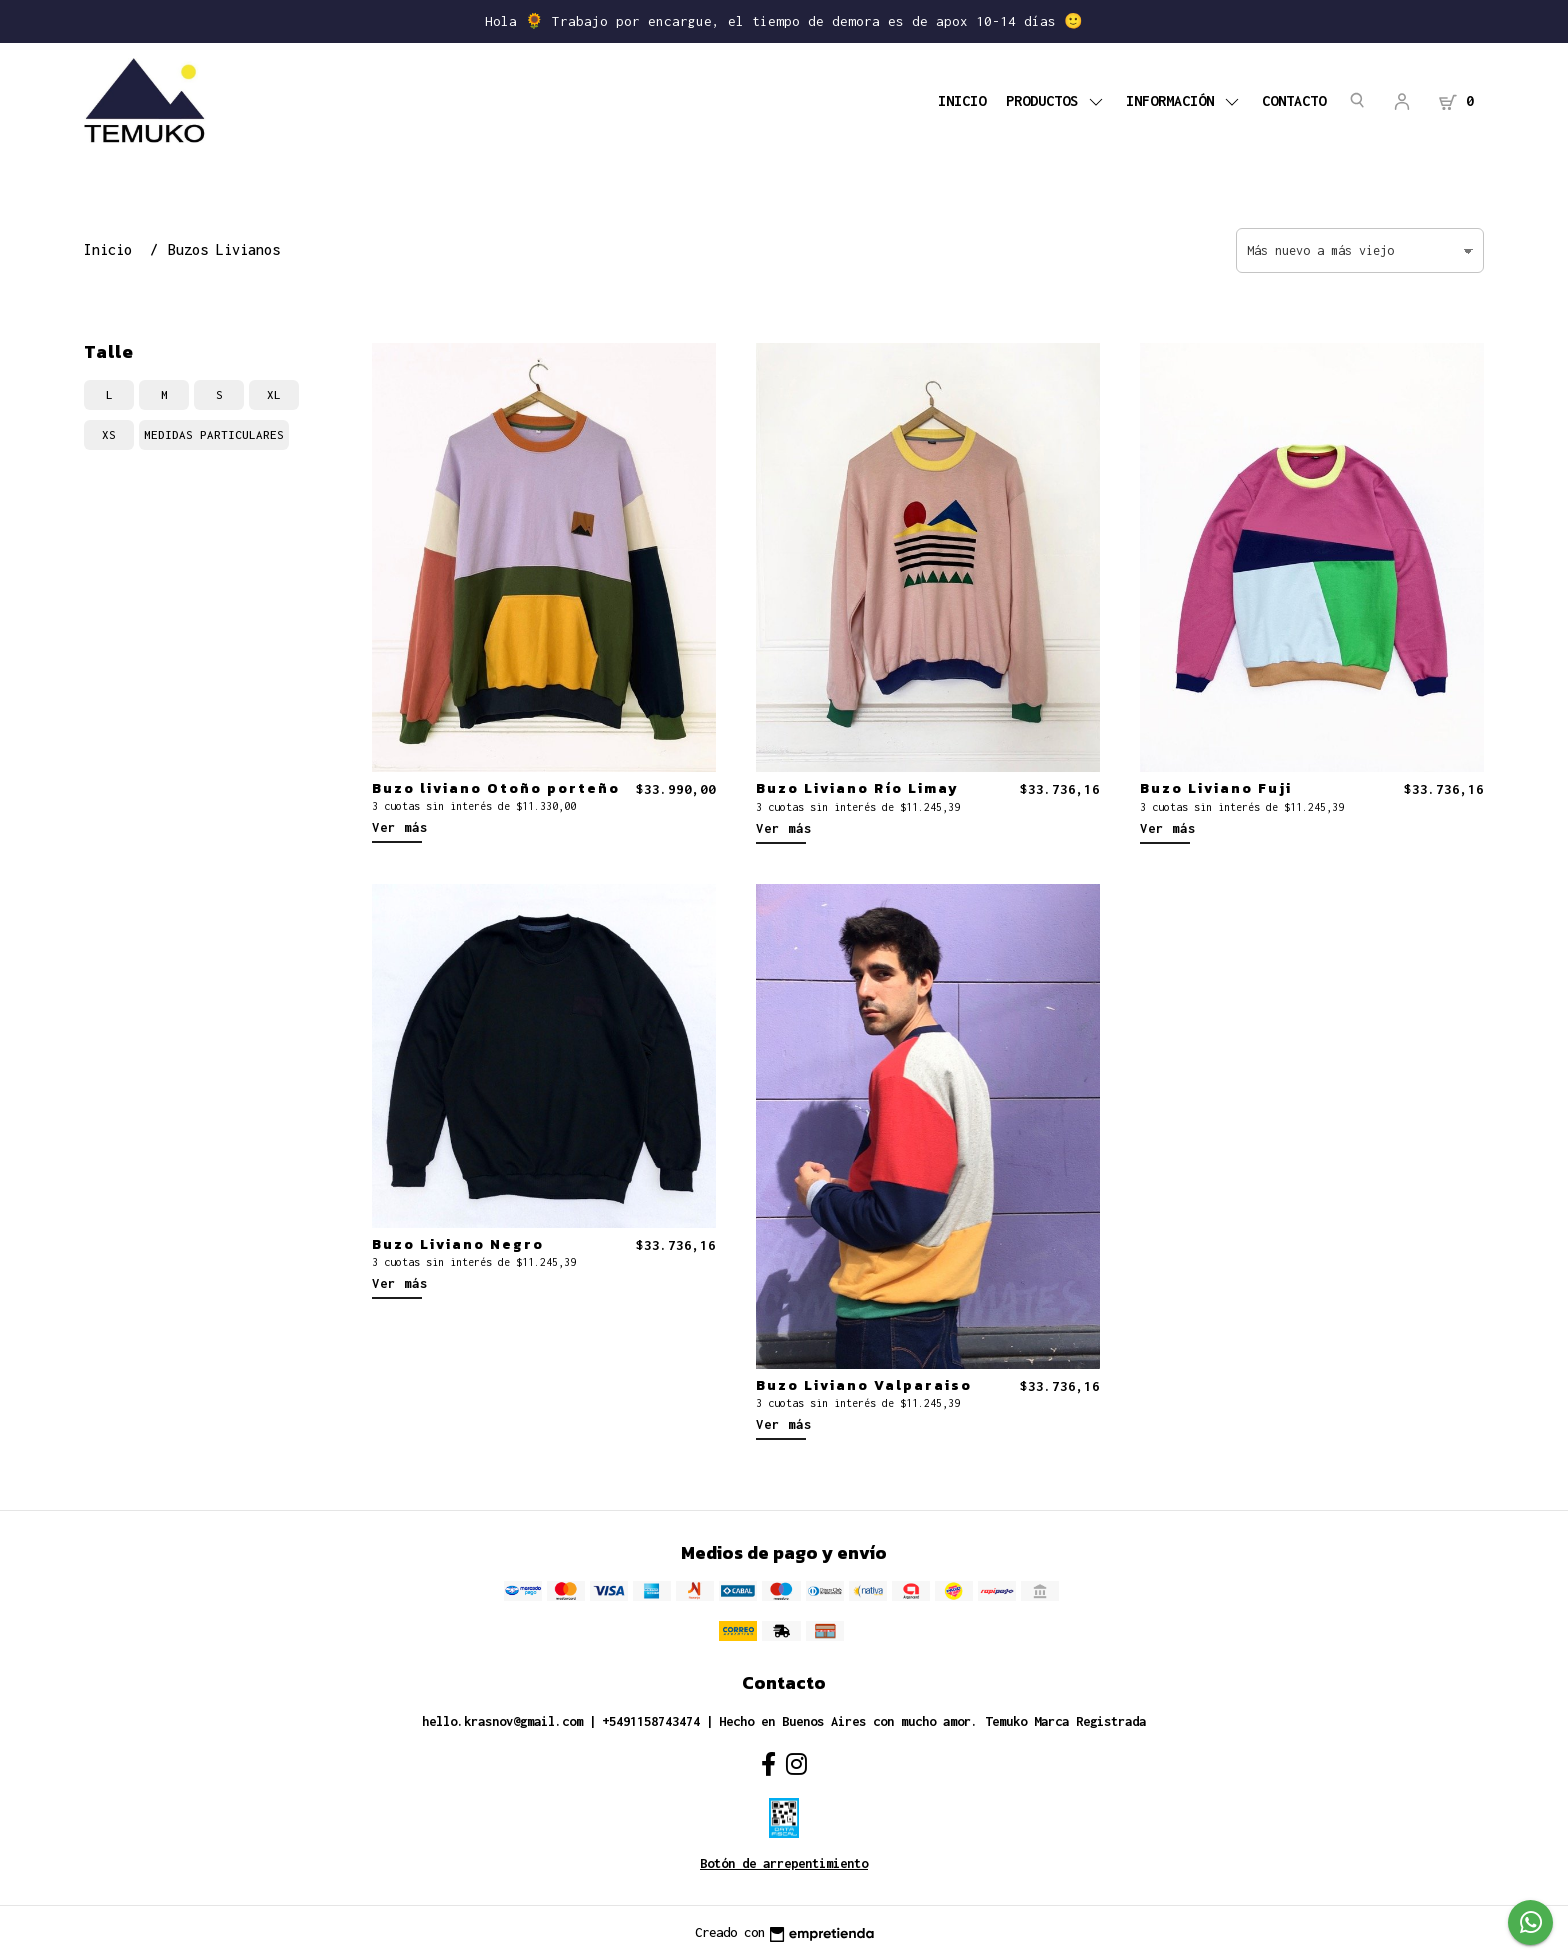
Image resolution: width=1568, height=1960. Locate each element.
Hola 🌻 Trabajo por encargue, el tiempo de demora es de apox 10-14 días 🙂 (784, 21)
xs (109, 434)
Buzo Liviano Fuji (1216, 788)
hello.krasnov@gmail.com (502, 1721)
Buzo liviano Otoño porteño (496, 788)
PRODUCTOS (1056, 100)
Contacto (1294, 100)
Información (1184, 100)
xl (274, 394)
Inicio (962, 100)
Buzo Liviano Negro (458, 1244)
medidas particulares (214, 434)
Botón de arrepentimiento (784, 1863)
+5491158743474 (651, 1721)
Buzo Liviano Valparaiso (864, 1385)
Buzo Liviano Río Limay (857, 788)
